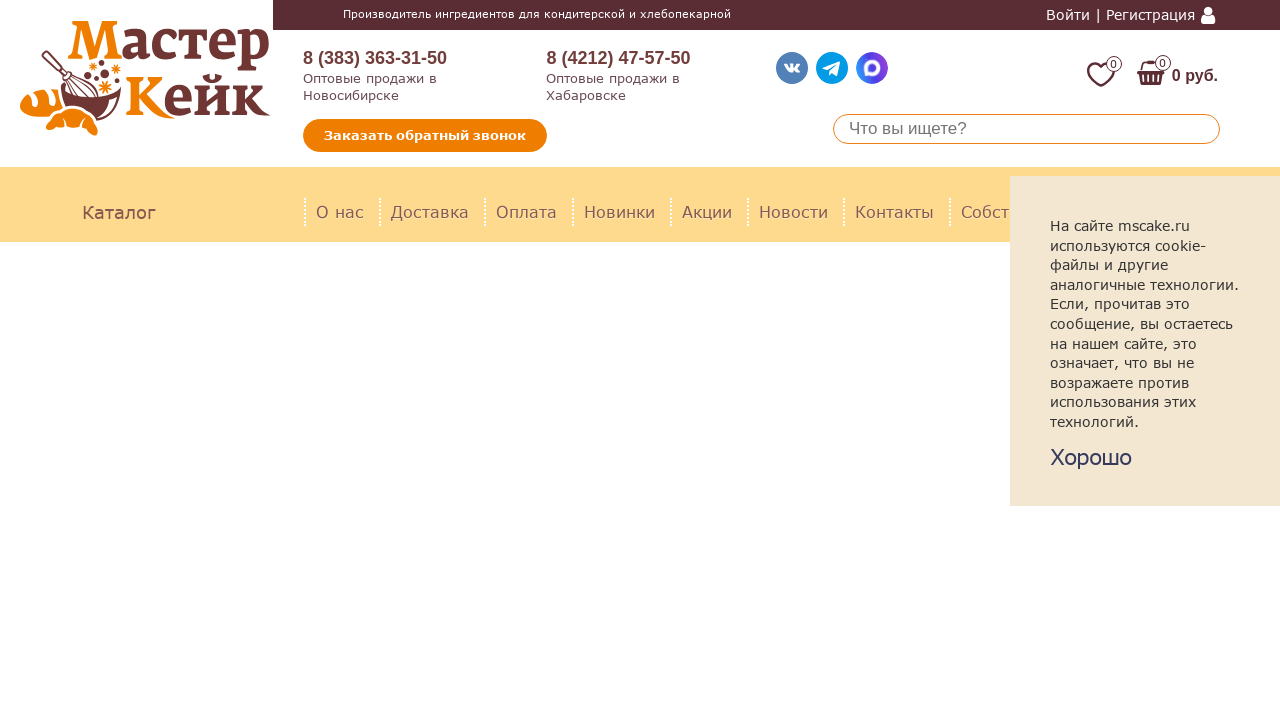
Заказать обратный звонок (425, 135)
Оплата (526, 211)
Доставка (430, 211)
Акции (707, 211)
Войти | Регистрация (1120, 15)
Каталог (118, 212)
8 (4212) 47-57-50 (618, 58)
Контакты (894, 211)
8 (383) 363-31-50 (375, 58)
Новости (793, 211)
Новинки (619, 211)
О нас (340, 211)
